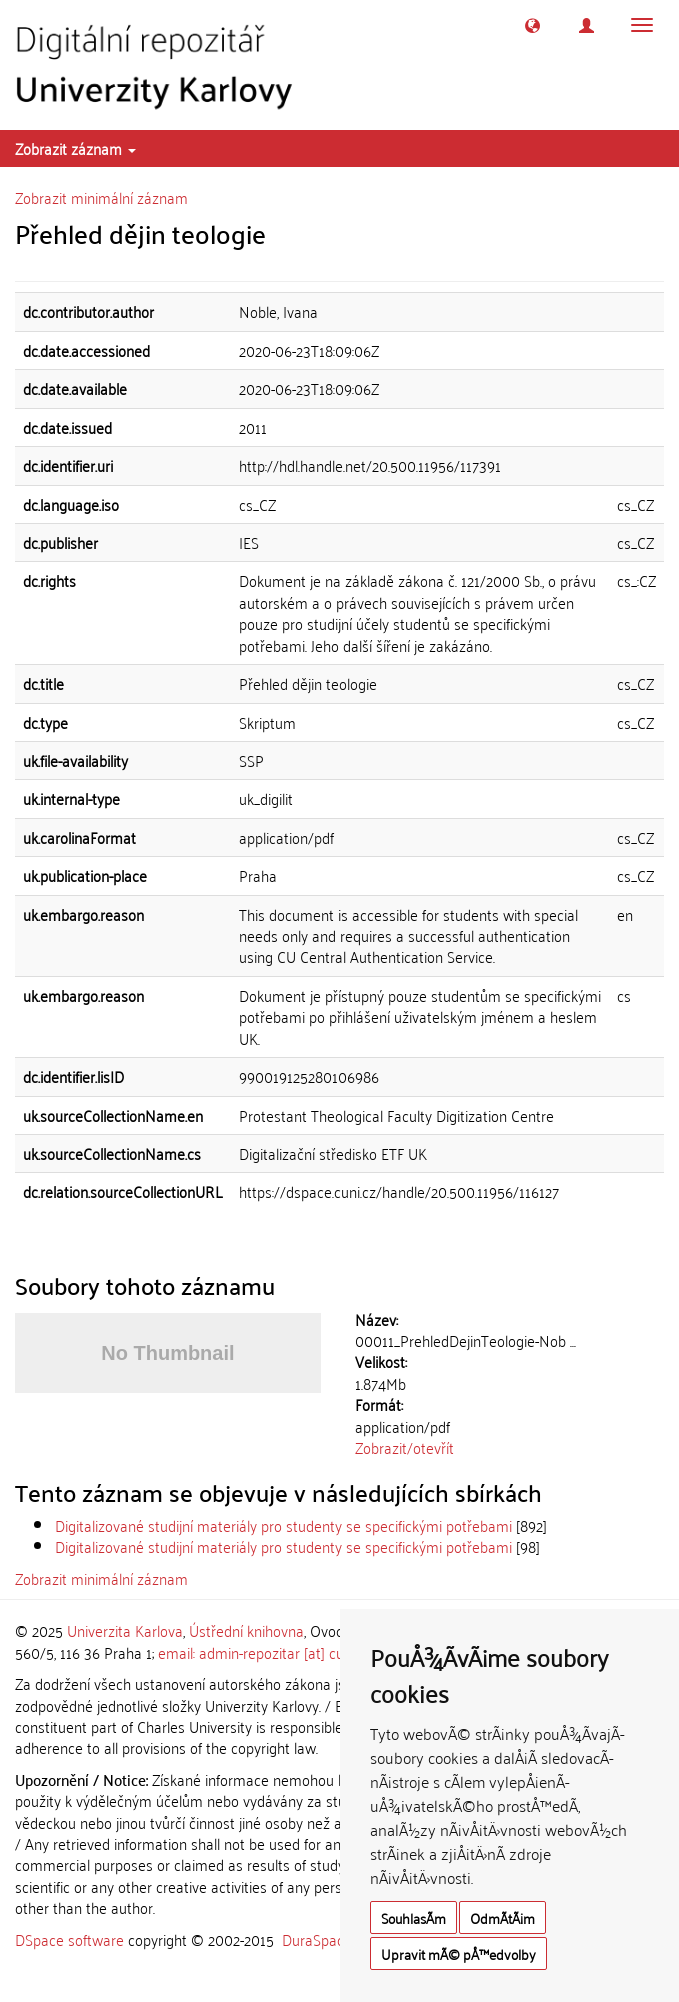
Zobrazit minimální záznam (101, 197)
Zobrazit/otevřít (404, 1447)
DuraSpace (317, 1939)
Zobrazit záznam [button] (75, 148)
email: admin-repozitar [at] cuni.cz (264, 1652)
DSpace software (69, 1939)
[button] (532, 25)
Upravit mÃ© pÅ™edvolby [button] (458, 1953)
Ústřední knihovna (246, 1630)
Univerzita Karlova (125, 1630)
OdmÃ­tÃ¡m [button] (502, 1917)
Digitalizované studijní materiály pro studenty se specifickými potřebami (283, 1525)
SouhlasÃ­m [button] (413, 1917)
